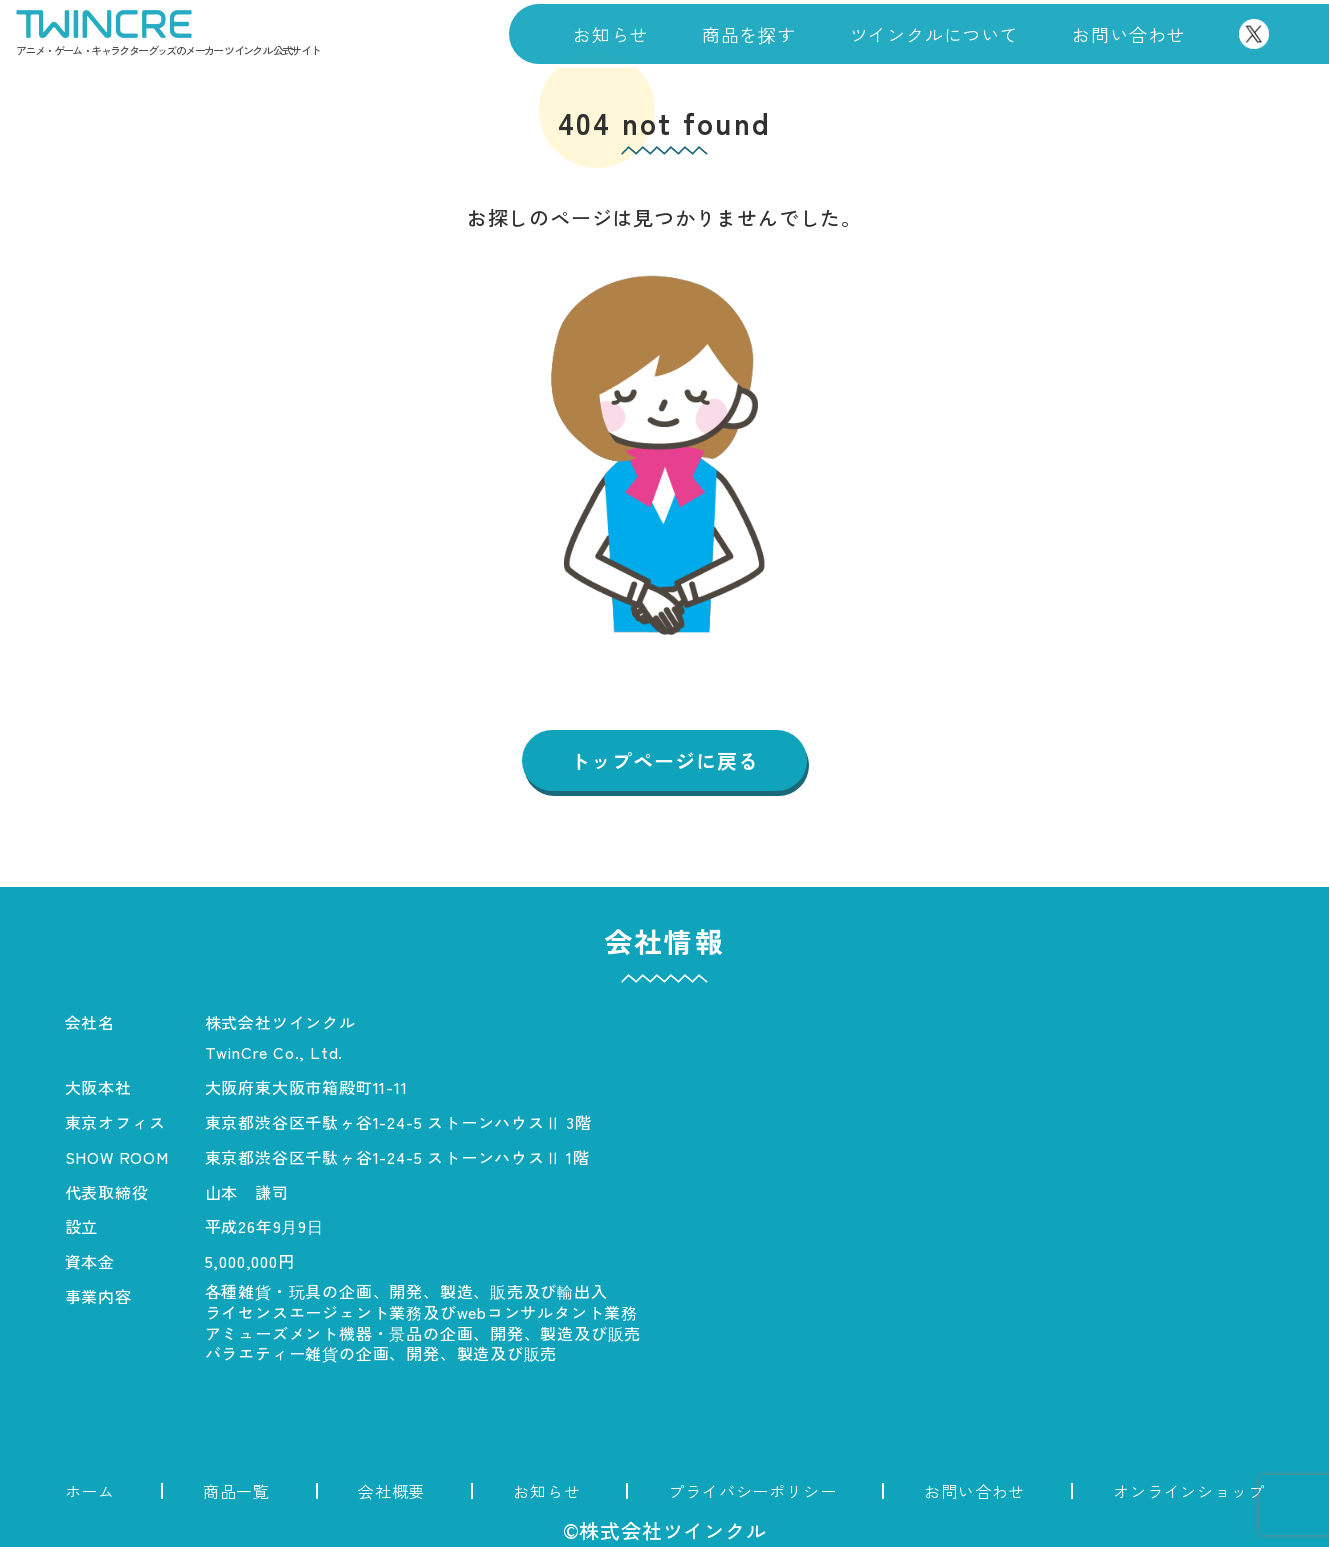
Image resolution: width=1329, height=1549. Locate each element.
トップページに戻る (664, 762)
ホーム (90, 1493)
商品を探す (749, 34)
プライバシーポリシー (752, 1493)
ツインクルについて (934, 34)
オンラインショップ (1188, 1493)
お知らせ (610, 34)
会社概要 (391, 1493)
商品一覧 (236, 1493)
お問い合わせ (1128, 34)
